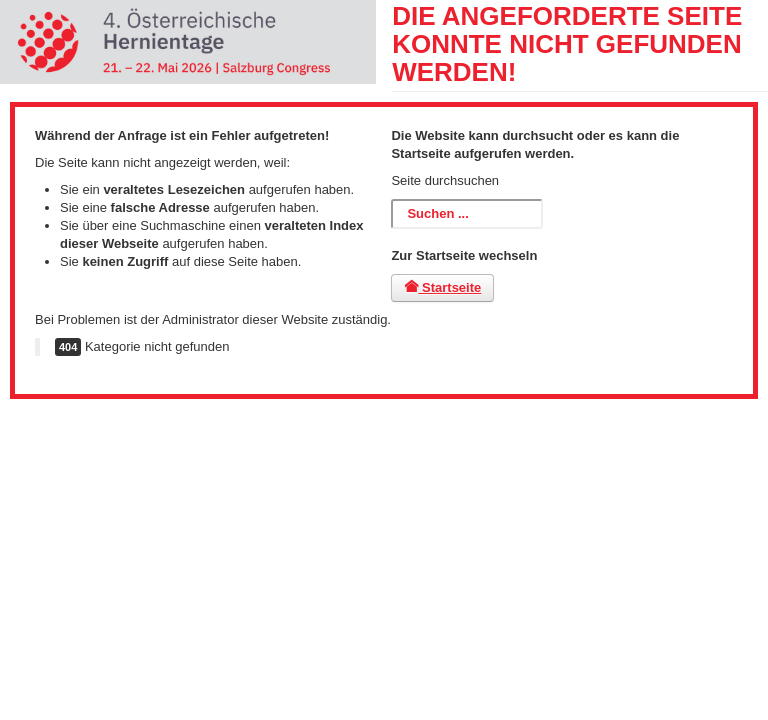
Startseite (442, 287)
